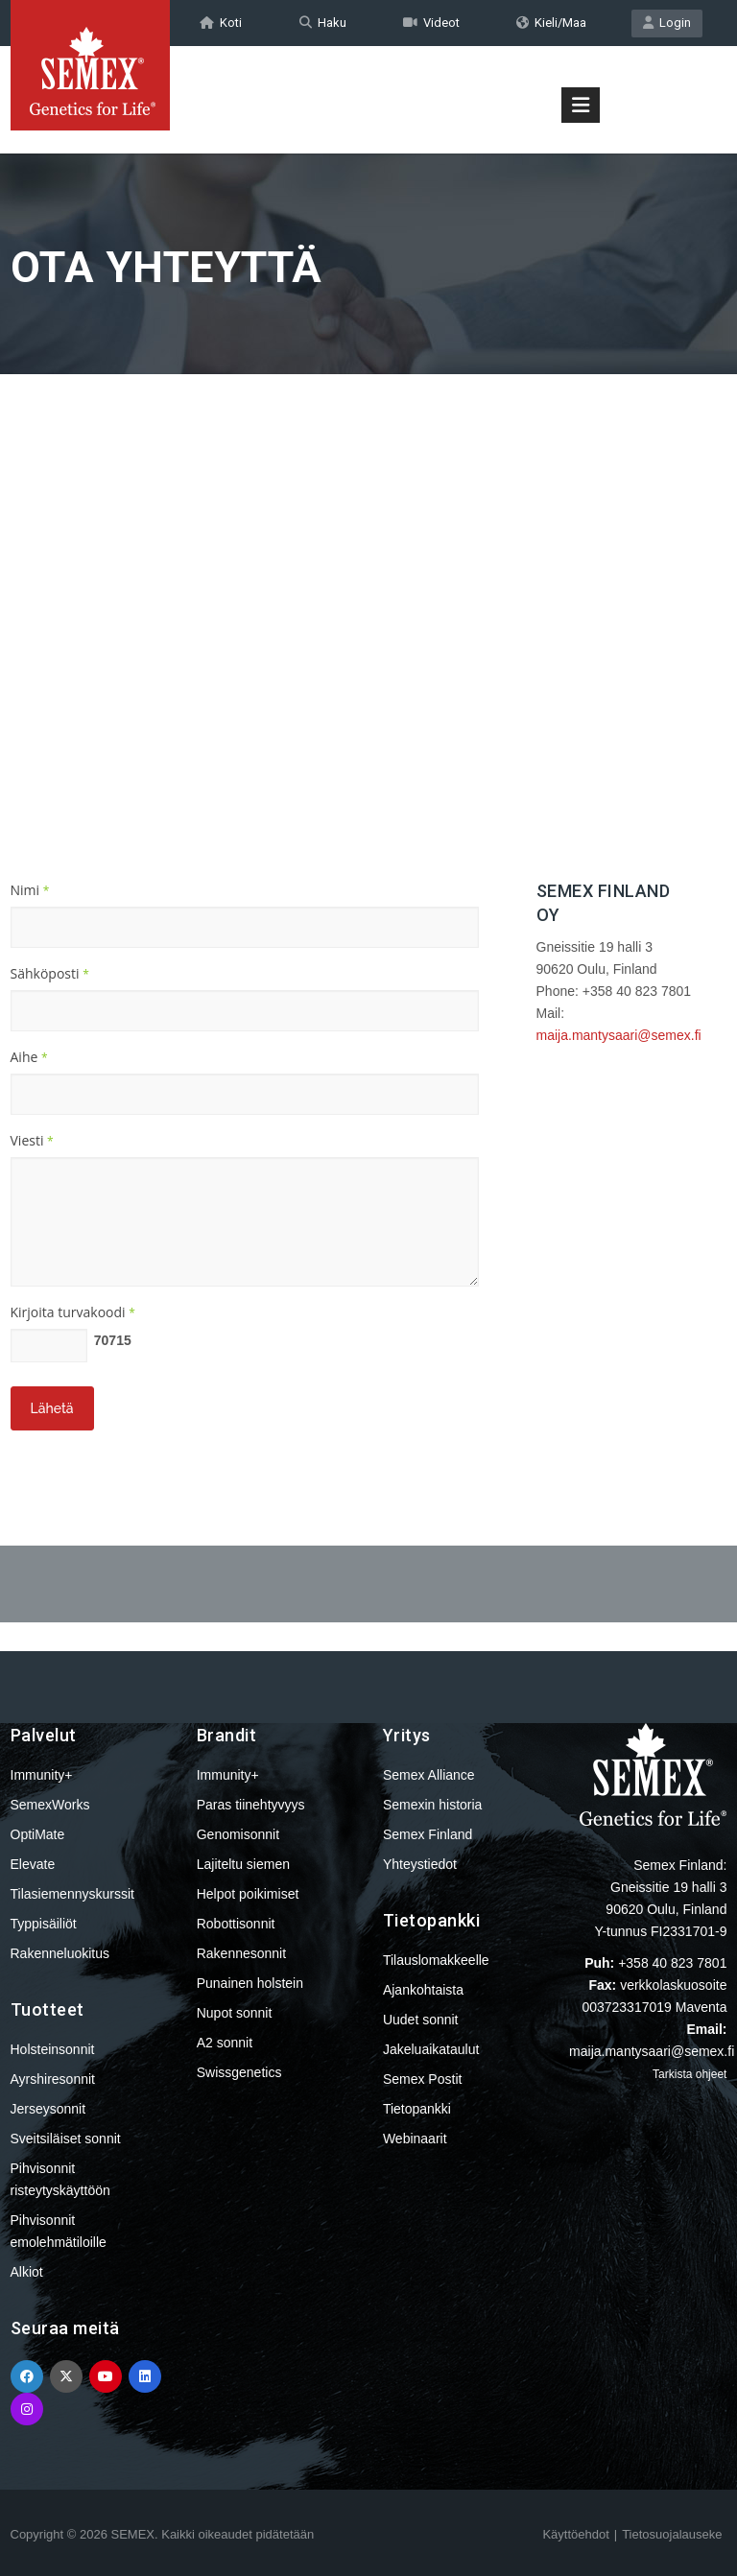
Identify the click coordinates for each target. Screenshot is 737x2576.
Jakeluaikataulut (431, 2049)
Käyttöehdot (575, 2534)
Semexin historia (433, 1804)
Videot (431, 22)
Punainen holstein (250, 1983)
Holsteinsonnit (53, 2049)
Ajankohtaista (423, 1989)
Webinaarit (415, 2138)
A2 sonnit (224, 2042)
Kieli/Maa (551, 22)
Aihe (29, 1057)
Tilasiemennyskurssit (72, 1894)
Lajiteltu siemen (243, 1864)
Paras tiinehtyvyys (251, 1804)
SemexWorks (50, 1804)
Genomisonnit (238, 1834)
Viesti (32, 1140)
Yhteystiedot (420, 1864)
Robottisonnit (236, 1923)
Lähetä (52, 1408)
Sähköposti (50, 973)
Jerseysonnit (48, 2108)
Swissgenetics (239, 2072)
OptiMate (38, 1834)
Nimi (30, 890)
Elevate (33, 1864)
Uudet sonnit (421, 2019)
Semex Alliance (429, 1775)
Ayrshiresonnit (53, 2079)
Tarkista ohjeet (689, 2074)
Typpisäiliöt (44, 1923)
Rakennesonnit (241, 1953)
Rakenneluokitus (60, 1953)
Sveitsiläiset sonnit (66, 2138)
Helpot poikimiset (248, 1894)
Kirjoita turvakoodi (73, 1312)
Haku (322, 22)
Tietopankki (417, 2108)
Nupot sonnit (235, 2013)
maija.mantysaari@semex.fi (618, 1035)
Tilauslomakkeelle (436, 1960)
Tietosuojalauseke (672, 2534)
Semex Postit (422, 2079)
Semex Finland (427, 1834)
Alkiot (27, 2272)
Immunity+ (42, 1775)
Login (667, 22)
